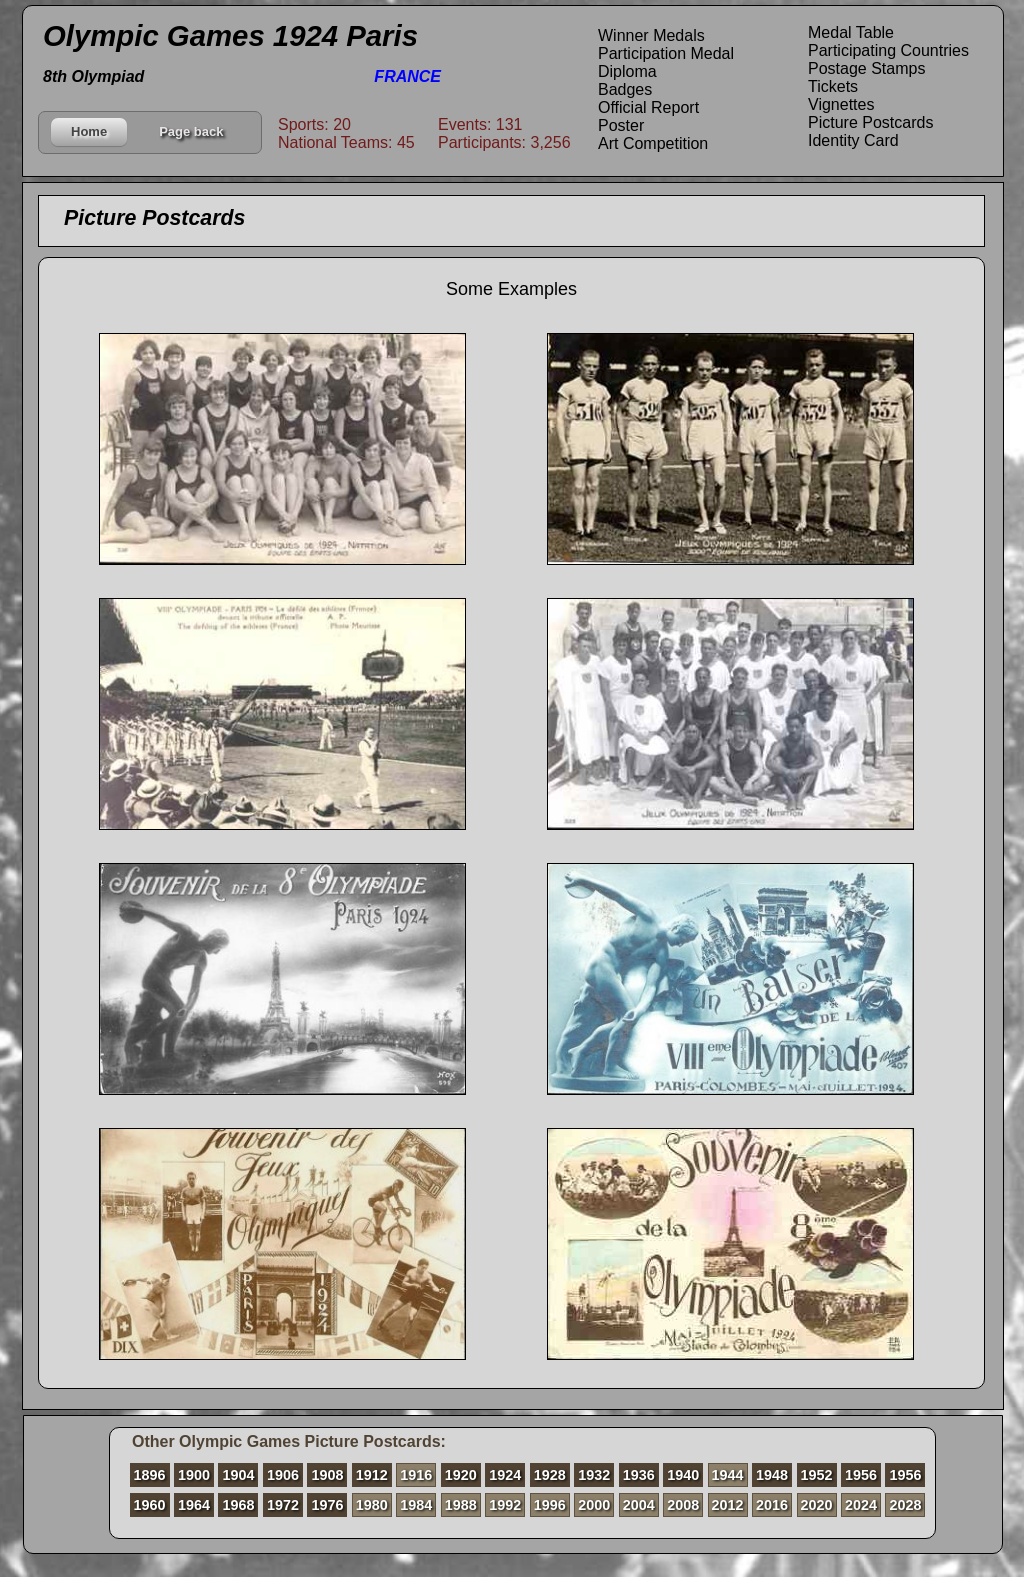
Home (89, 131)
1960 (150, 1505)
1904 (238, 1475)
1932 (594, 1475)
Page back (191, 131)
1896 (150, 1475)
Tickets (833, 86)
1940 (683, 1475)
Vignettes (841, 104)
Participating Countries (888, 50)
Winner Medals (651, 35)
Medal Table (851, 32)
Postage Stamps (866, 68)
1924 (505, 1475)
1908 (327, 1475)
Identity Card (853, 140)
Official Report (648, 107)
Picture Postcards (870, 122)
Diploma (627, 71)
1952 (817, 1475)
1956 (861, 1475)
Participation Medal (666, 53)
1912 (372, 1475)
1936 (639, 1475)
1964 (194, 1505)
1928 (550, 1475)
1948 (772, 1475)
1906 (283, 1475)
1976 (327, 1505)
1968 (238, 1505)
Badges (625, 89)
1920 (461, 1475)
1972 (283, 1505)
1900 (194, 1475)
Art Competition (653, 143)
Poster (621, 125)
